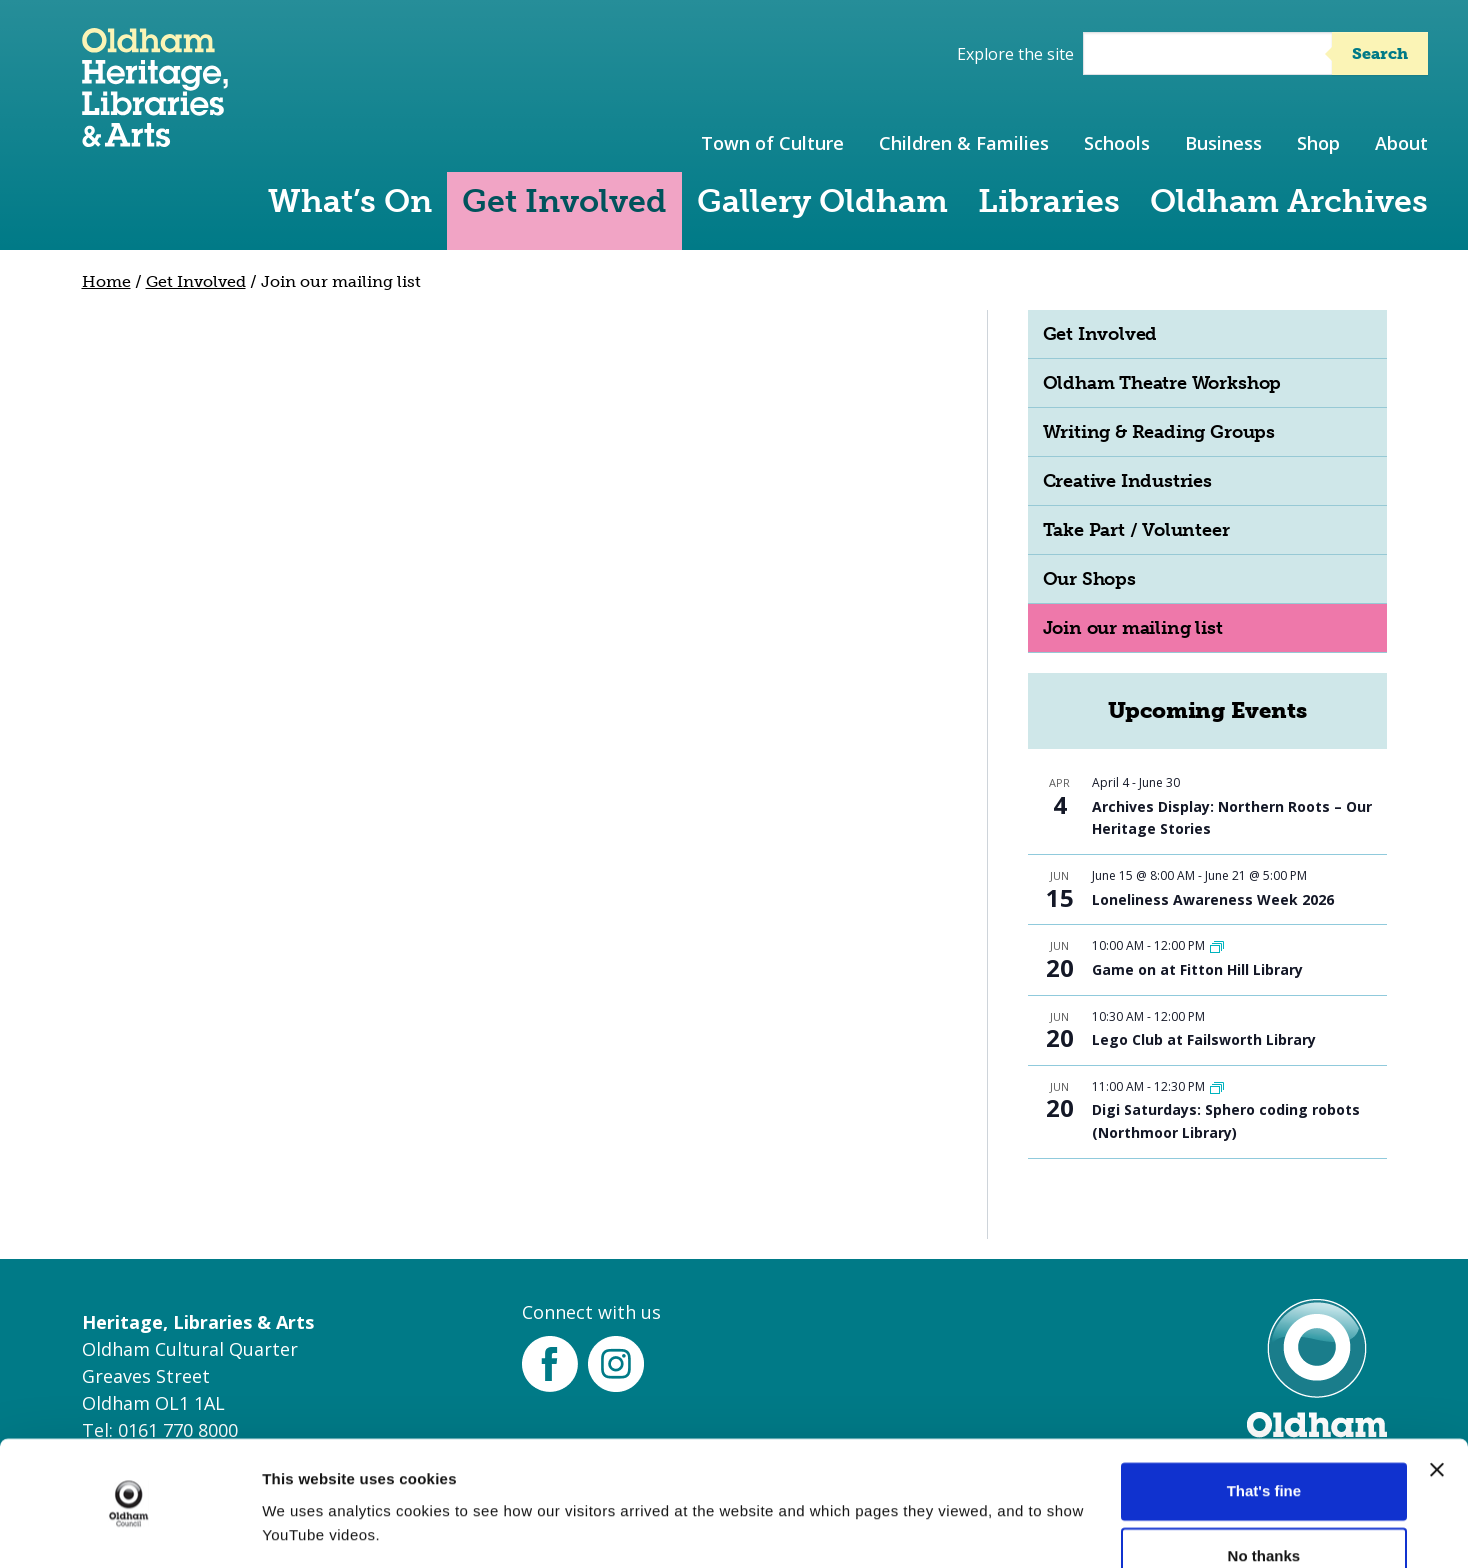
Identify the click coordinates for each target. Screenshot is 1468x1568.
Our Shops (1089, 579)
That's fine (1264, 1429)
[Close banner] (1437, 1408)
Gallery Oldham (822, 201)
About (1401, 143)
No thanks (1264, 1494)
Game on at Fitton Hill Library (1197, 969)
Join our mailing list (1133, 628)
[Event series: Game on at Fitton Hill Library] (1217, 945)
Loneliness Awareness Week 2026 (1213, 899)
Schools (1117, 143)
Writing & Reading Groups (1159, 432)
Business (1223, 143)
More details (306, 1528)
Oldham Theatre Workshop (1162, 383)
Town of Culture (772, 143)
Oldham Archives (1289, 201)
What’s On (350, 201)
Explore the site (1015, 54)
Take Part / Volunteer (1136, 530)
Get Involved (564, 201)
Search (1380, 53)
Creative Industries (1127, 481)
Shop (1318, 143)
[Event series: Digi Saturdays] (1217, 1086)
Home (106, 281)
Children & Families (964, 143)
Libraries (1049, 201)
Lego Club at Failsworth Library (1204, 1039)
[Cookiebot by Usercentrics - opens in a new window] (129, 1529)
